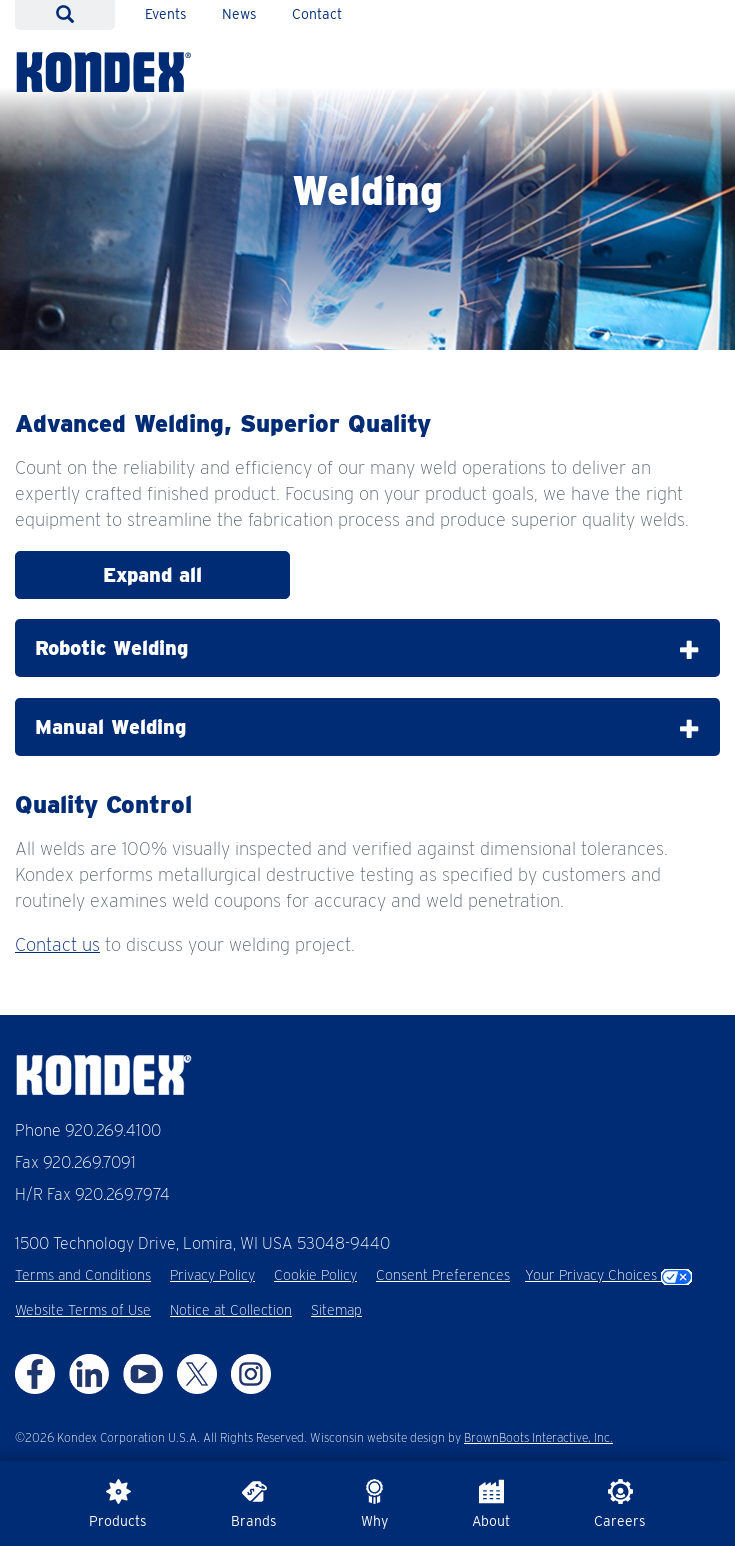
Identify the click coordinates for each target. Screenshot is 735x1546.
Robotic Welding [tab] (367, 648)
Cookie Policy (315, 1275)
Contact (317, 14)
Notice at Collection (231, 1310)
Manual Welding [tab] (367, 727)
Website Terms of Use (83, 1310)
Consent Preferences (443, 1275)
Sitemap (336, 1310)
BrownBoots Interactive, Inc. (538, 1437)
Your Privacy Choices (608, 1275)
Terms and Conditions (83, 1275)
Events (166, 14)
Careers (620, 1503)
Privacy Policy (212, 1275)
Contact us (57, 944)
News (239, 14)
